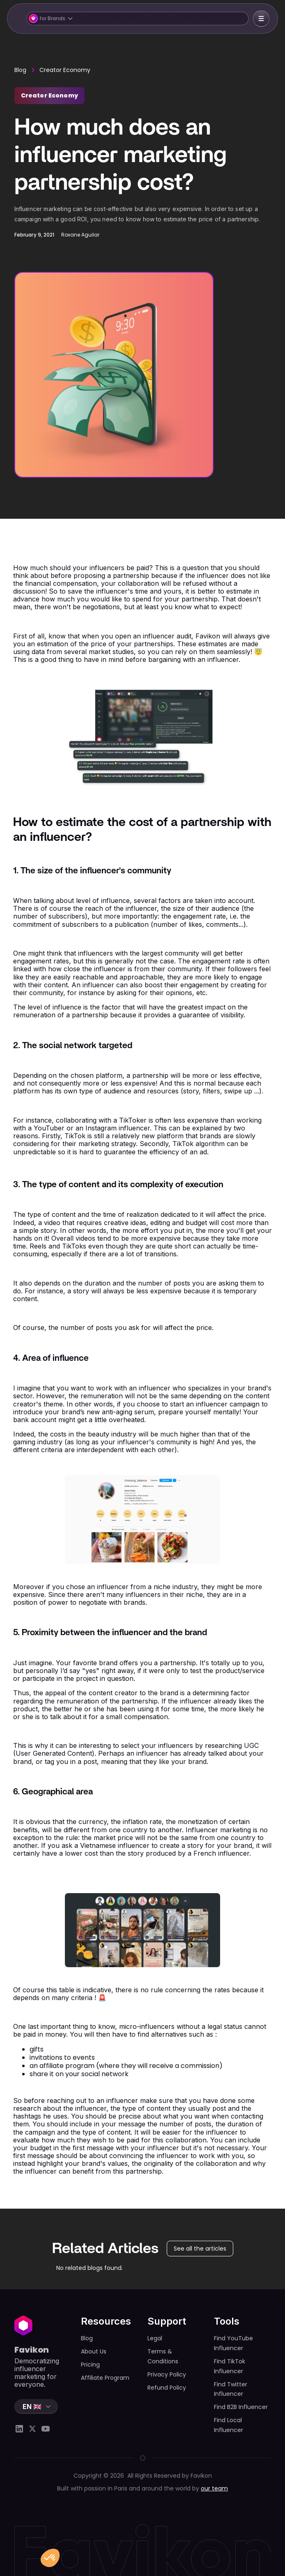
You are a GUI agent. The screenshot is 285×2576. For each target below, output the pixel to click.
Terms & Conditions (162, 2356)
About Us (93, 2351)
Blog (20, 70)
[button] (137, 19)
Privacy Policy (166, 2374)
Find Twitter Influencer (230, 2389)
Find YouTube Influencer (233, 2343)
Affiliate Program (105, 2378)
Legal (154, 2338)
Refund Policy (166, 2387)
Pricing (90, 2364)
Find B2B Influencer (241, 2407)
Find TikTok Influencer (229, 2366)
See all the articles (200, 2248)
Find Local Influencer (228, 2425)
